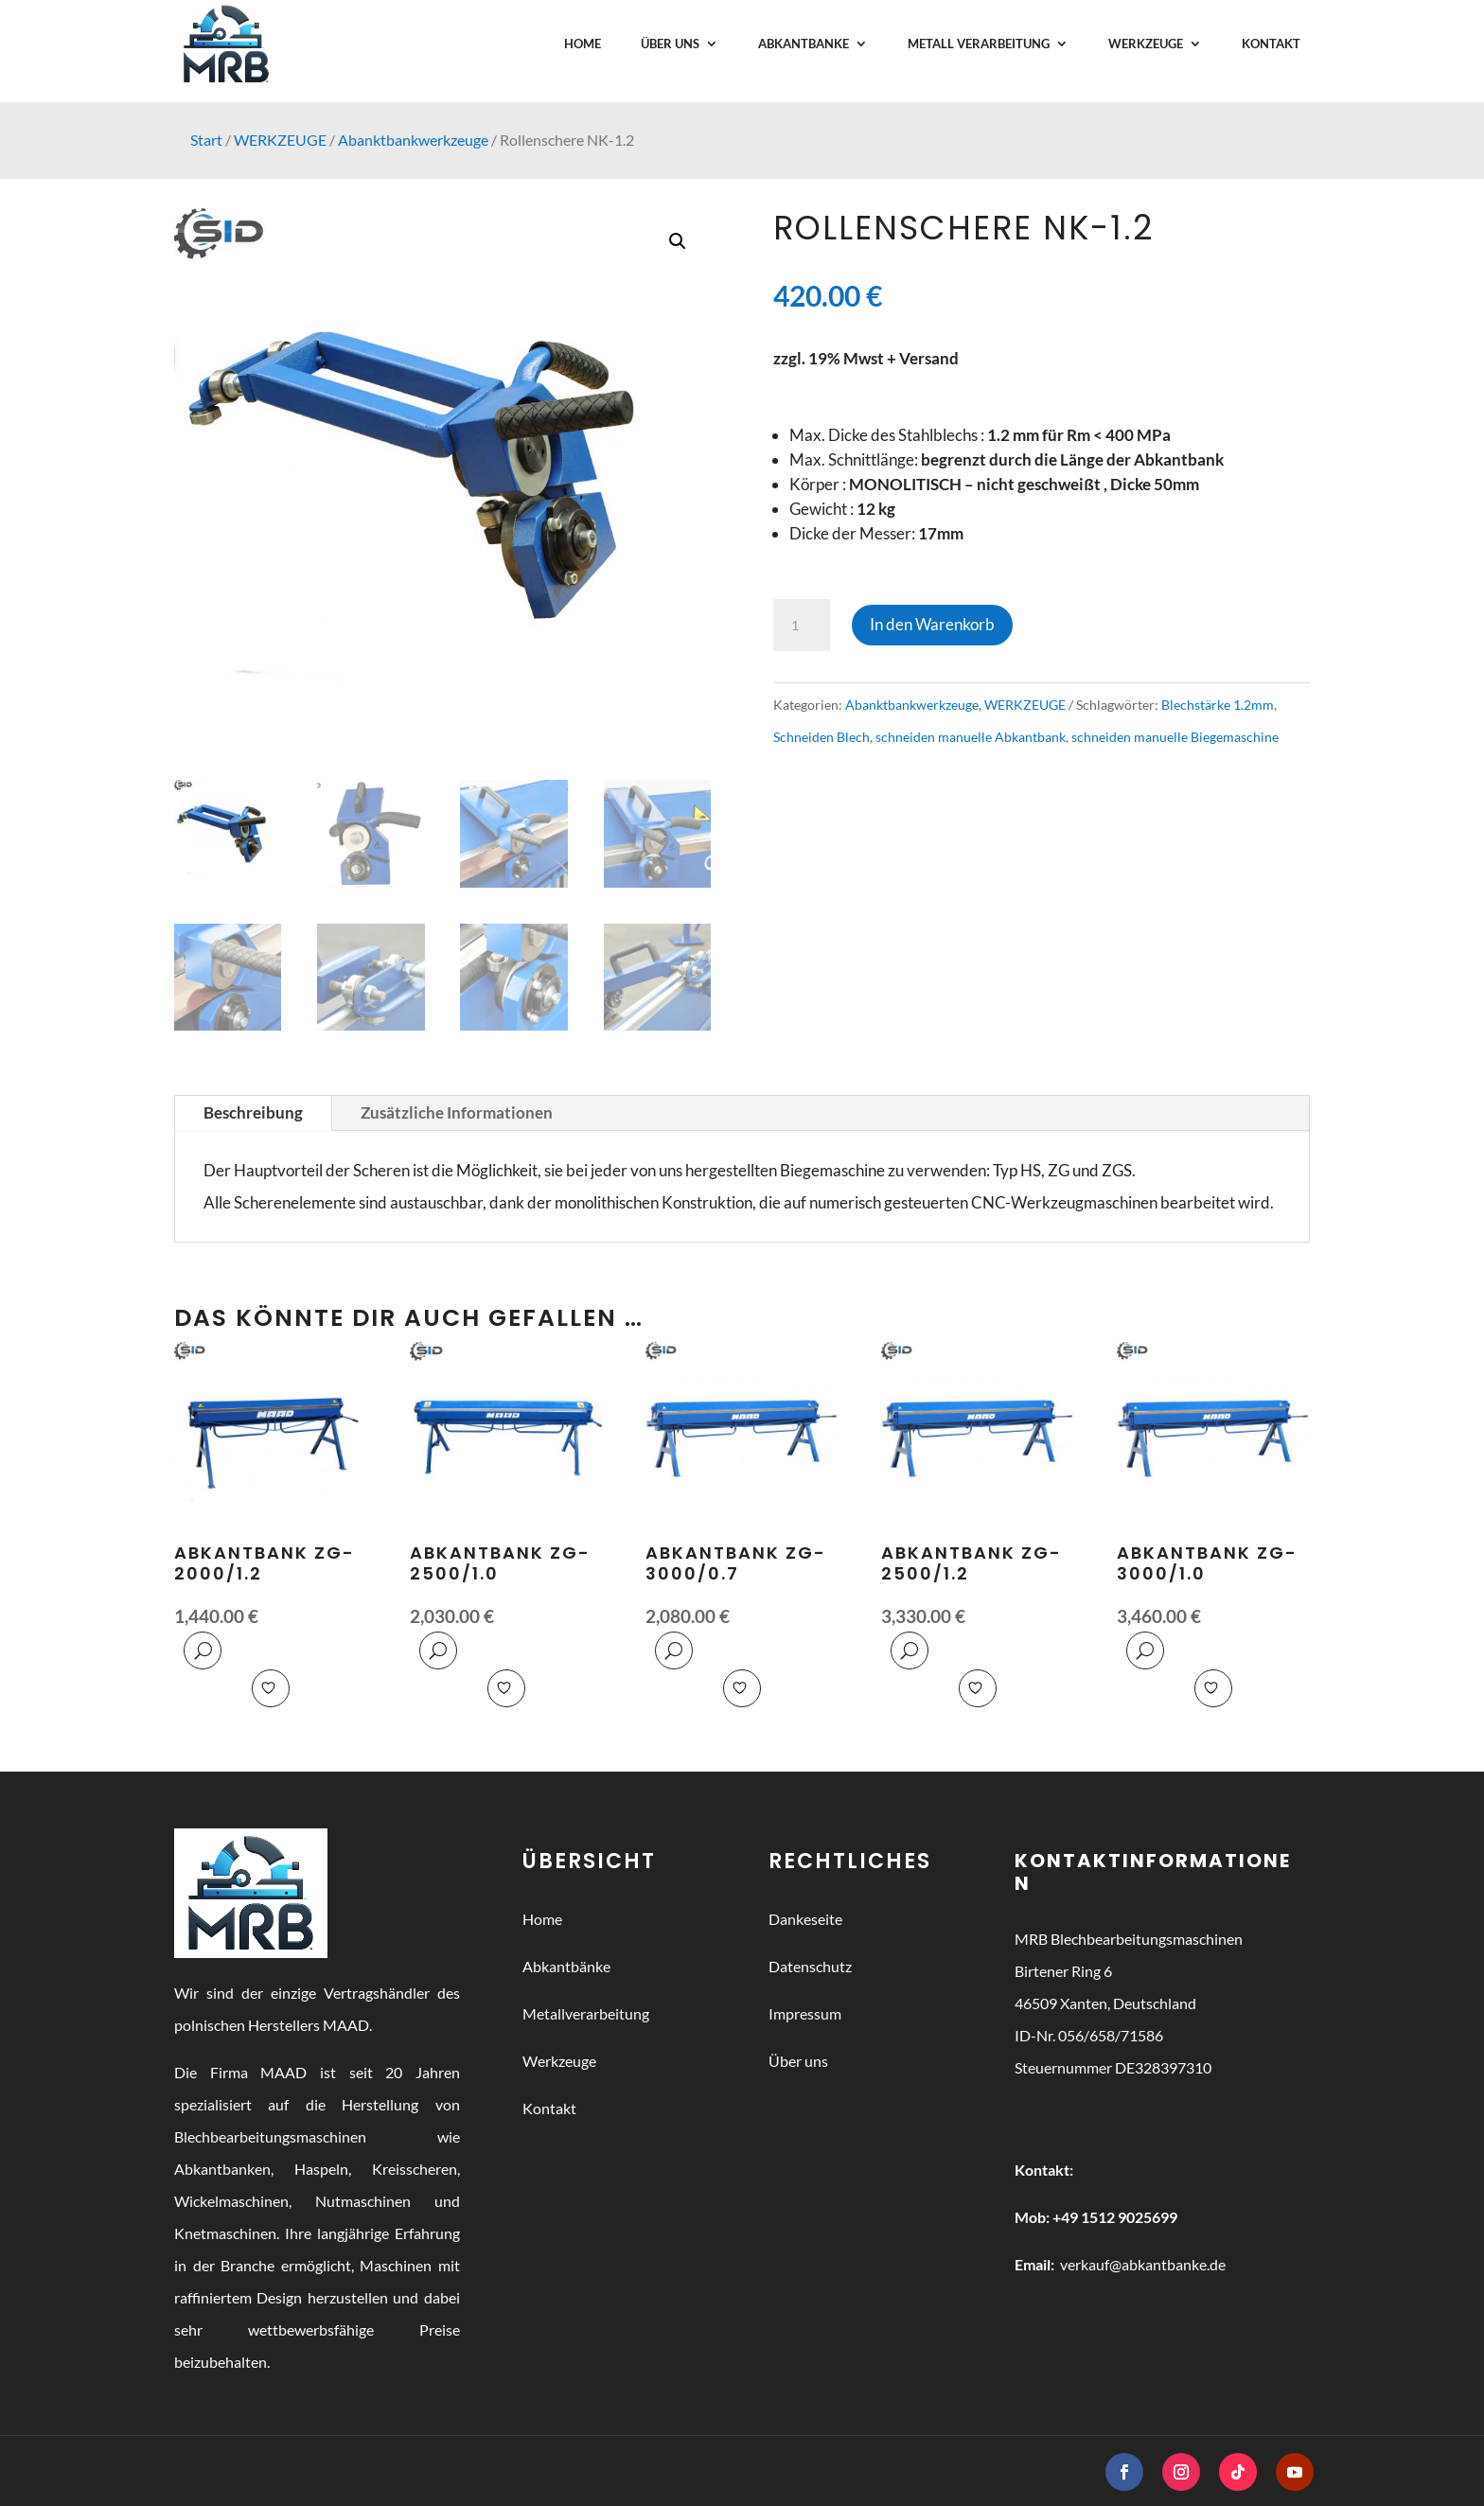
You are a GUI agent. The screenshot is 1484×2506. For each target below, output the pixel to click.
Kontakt (549, 2108)
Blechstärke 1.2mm (1217, 705)
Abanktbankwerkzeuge (413, 140)
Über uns (798, 2061)
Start (206, 140)
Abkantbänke (566, 1966)
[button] (678, 241)
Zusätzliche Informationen (457, 1112)
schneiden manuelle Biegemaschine (1175, 737)
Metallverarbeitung (585, 2013)
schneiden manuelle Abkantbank (970, 737)
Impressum (804, 2013)
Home (542, 1919)
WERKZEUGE (280, 140)
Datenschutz (810, 1966)
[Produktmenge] (801, 625)
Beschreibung (253, 1112)
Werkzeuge (559, 2061)
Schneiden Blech (821, 737)
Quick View (203, 1650)
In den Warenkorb (932, 624)
